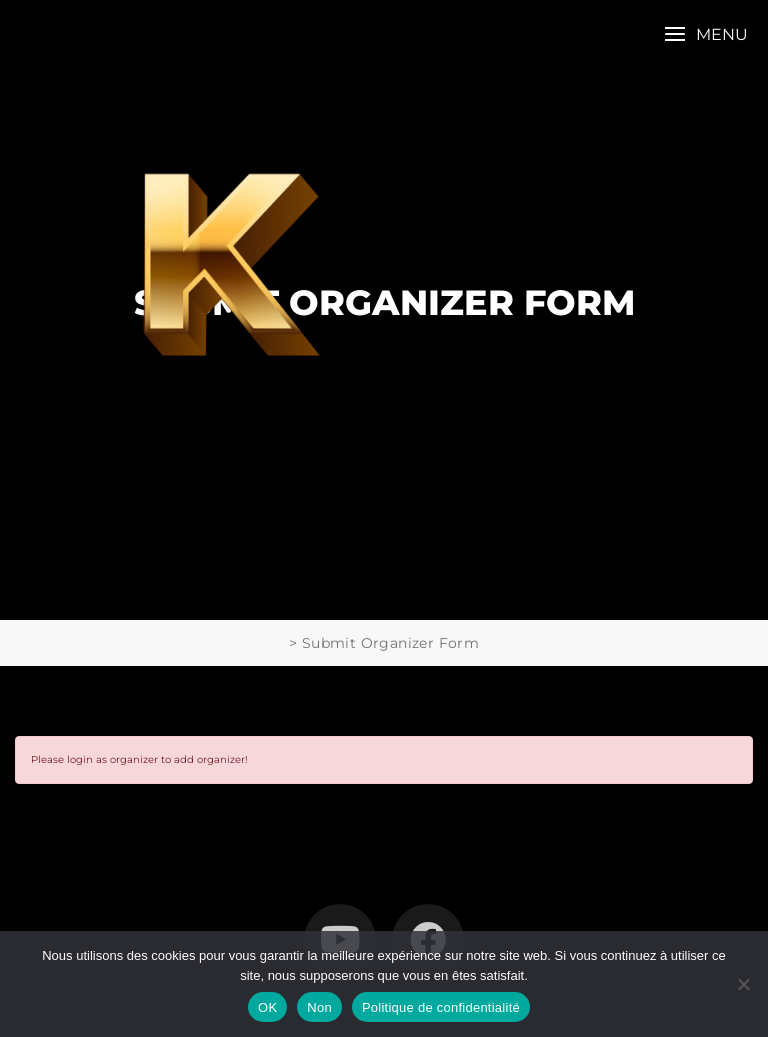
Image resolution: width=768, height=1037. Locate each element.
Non (319, 1007)
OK (267, 1007)
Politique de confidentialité (441, 1007)
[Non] (743, 984)
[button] (706, 34)
